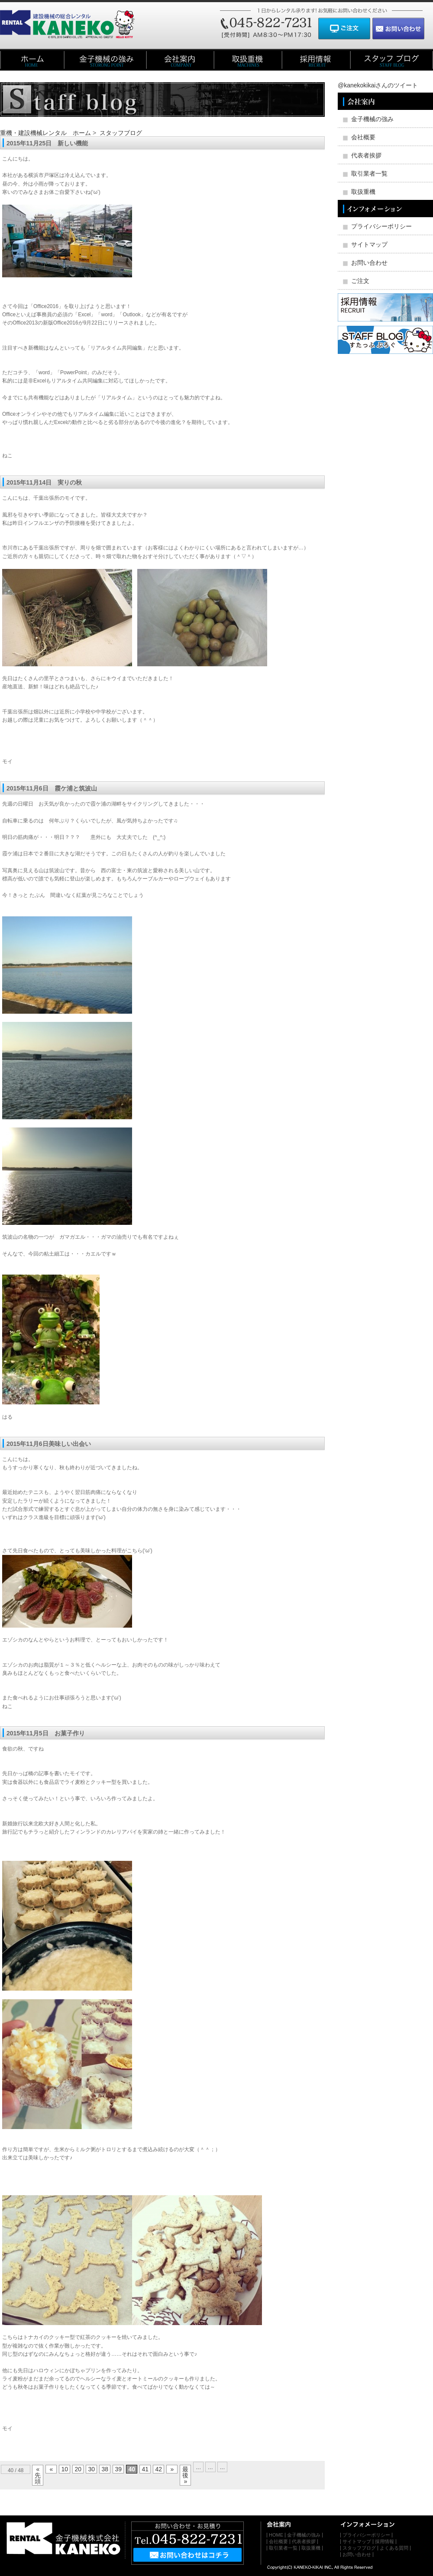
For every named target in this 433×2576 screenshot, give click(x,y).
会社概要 (363, 137)
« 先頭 (38, 2475)
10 (64, 2469)
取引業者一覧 (369, 173)
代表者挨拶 (366, 155)
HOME (276, 2534)
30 (91, 2469)
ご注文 (360, 280)
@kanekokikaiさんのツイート (378, 85)
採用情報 (384, 2541)
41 (145, 2469)
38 (105, 2469)
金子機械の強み (372, 119)
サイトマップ (369, 244)
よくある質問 (394, 2547)
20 (78, 2469)
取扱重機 (363, 191)
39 (118, 2469)
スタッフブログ (121, 132)
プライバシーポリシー (381, 226)
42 (158, 2469)
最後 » (185, 2475)
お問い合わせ (369, 262)
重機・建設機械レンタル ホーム (45, 132)
